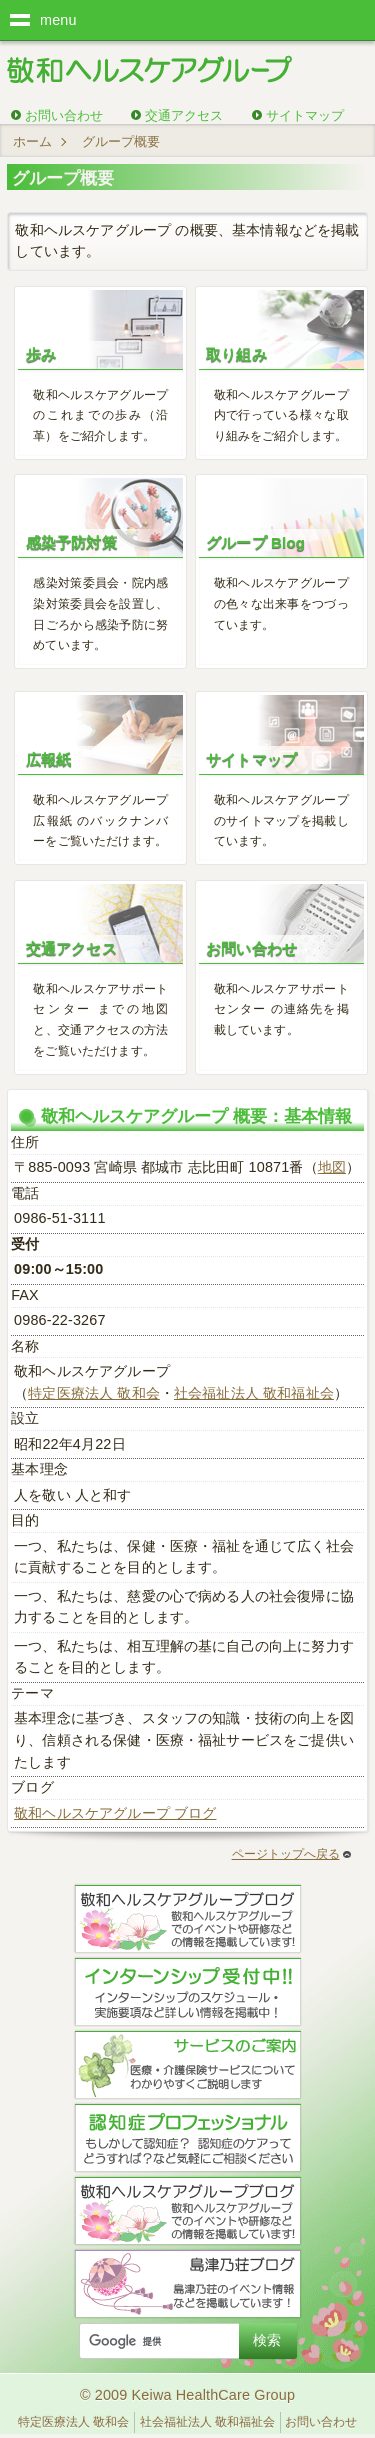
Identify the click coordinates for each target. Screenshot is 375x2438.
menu (58, 20)
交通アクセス (184, 115)
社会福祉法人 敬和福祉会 (254, 1393)
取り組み (236, 354)
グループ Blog (255, 542)
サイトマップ (305, 115)
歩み (41, 354)
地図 (332, 1167)
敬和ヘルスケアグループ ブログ (115, 1813)
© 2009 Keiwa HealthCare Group (187, 2395)
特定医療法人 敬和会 (94, 1393)
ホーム (32, 141)
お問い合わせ (64, 115)
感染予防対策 (71, 542)
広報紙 (48, 759)
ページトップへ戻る (291, 1854)
